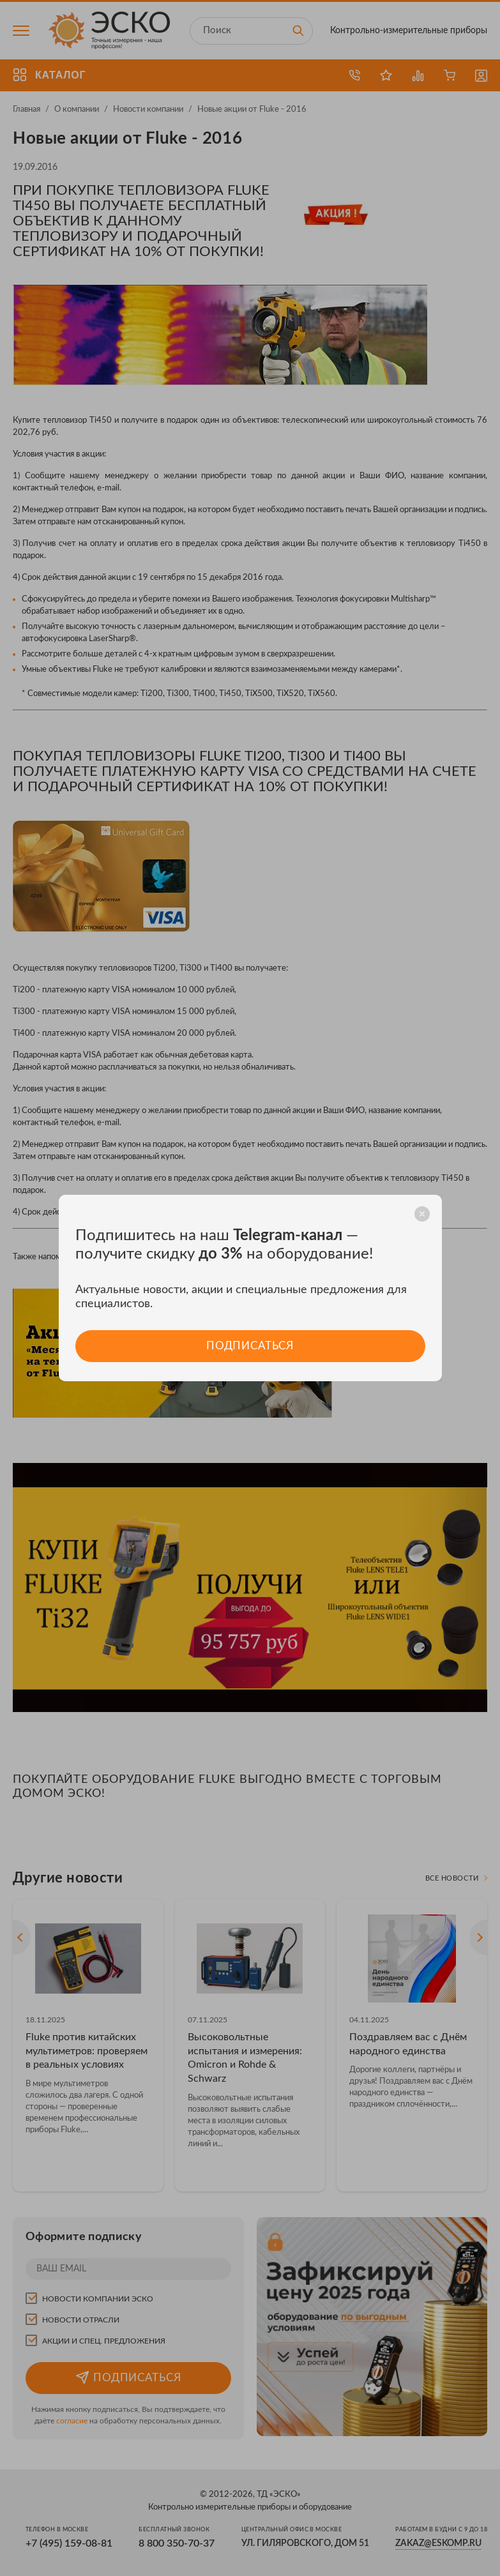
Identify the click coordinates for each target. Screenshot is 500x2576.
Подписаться (250, 1345)
